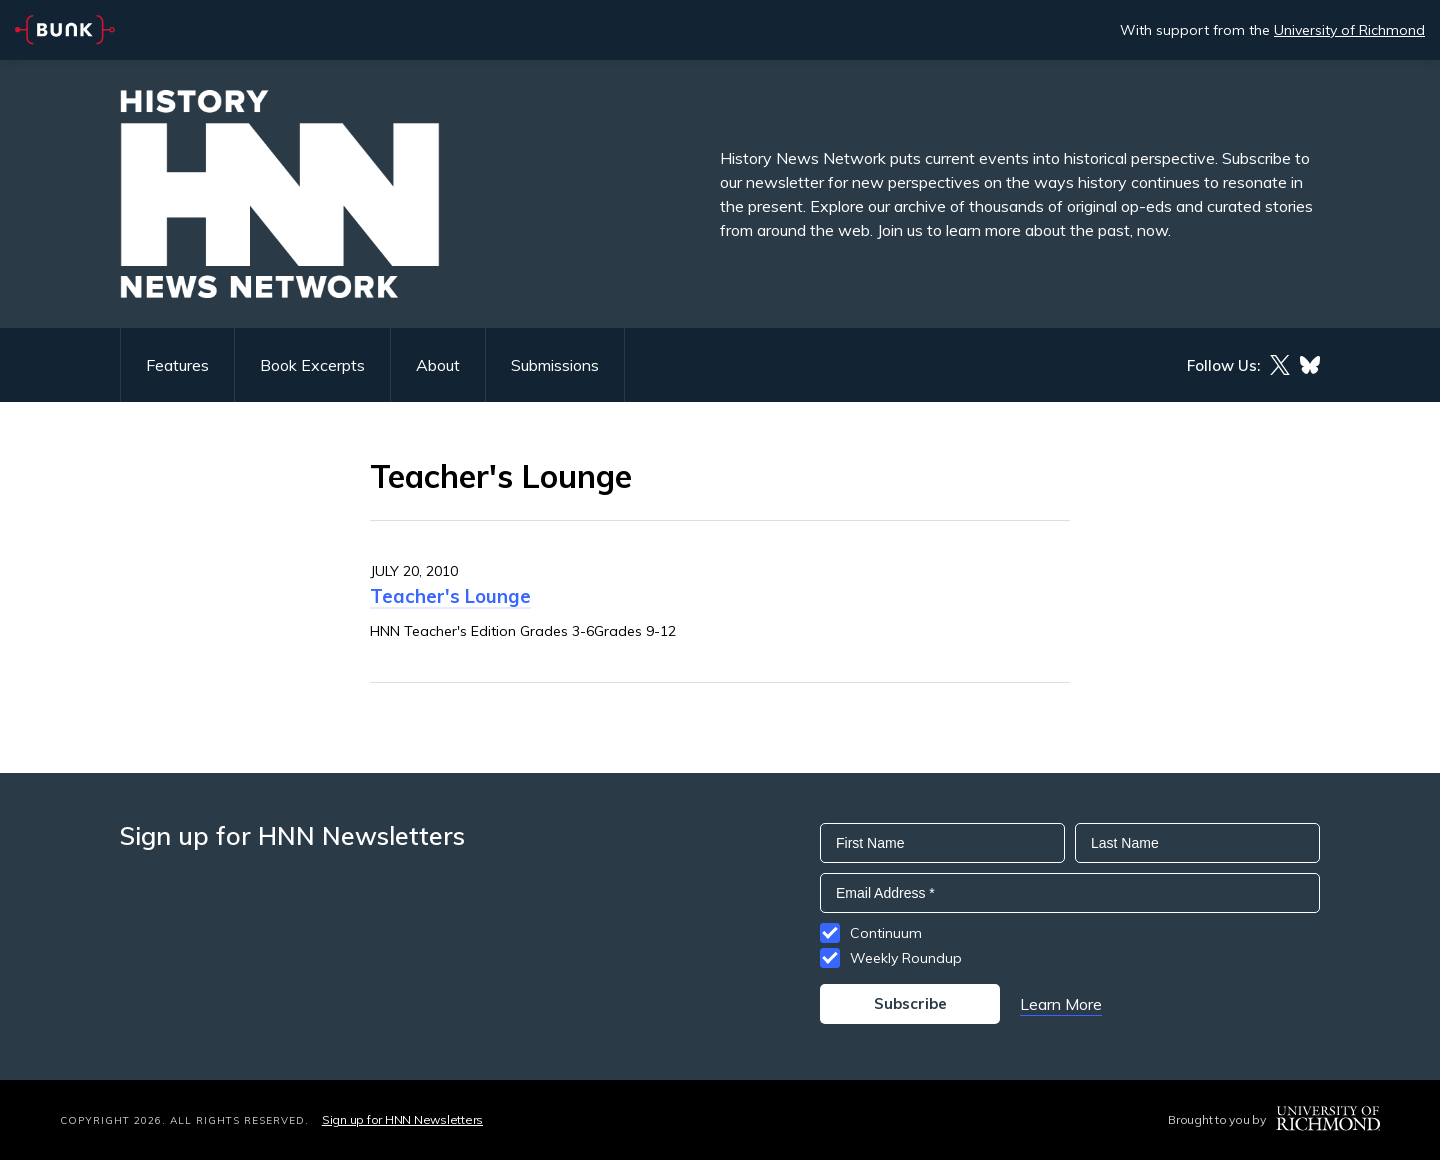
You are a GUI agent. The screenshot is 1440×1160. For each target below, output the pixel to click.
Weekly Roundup (906, 958)
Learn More (1061, 1004)
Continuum (886, 933)
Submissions (555, 365)
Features (177, 365)
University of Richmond (1349, 30)
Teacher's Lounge (450, 596)
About (438, 365)
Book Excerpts (312, 365)
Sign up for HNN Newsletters (402, 1119)
